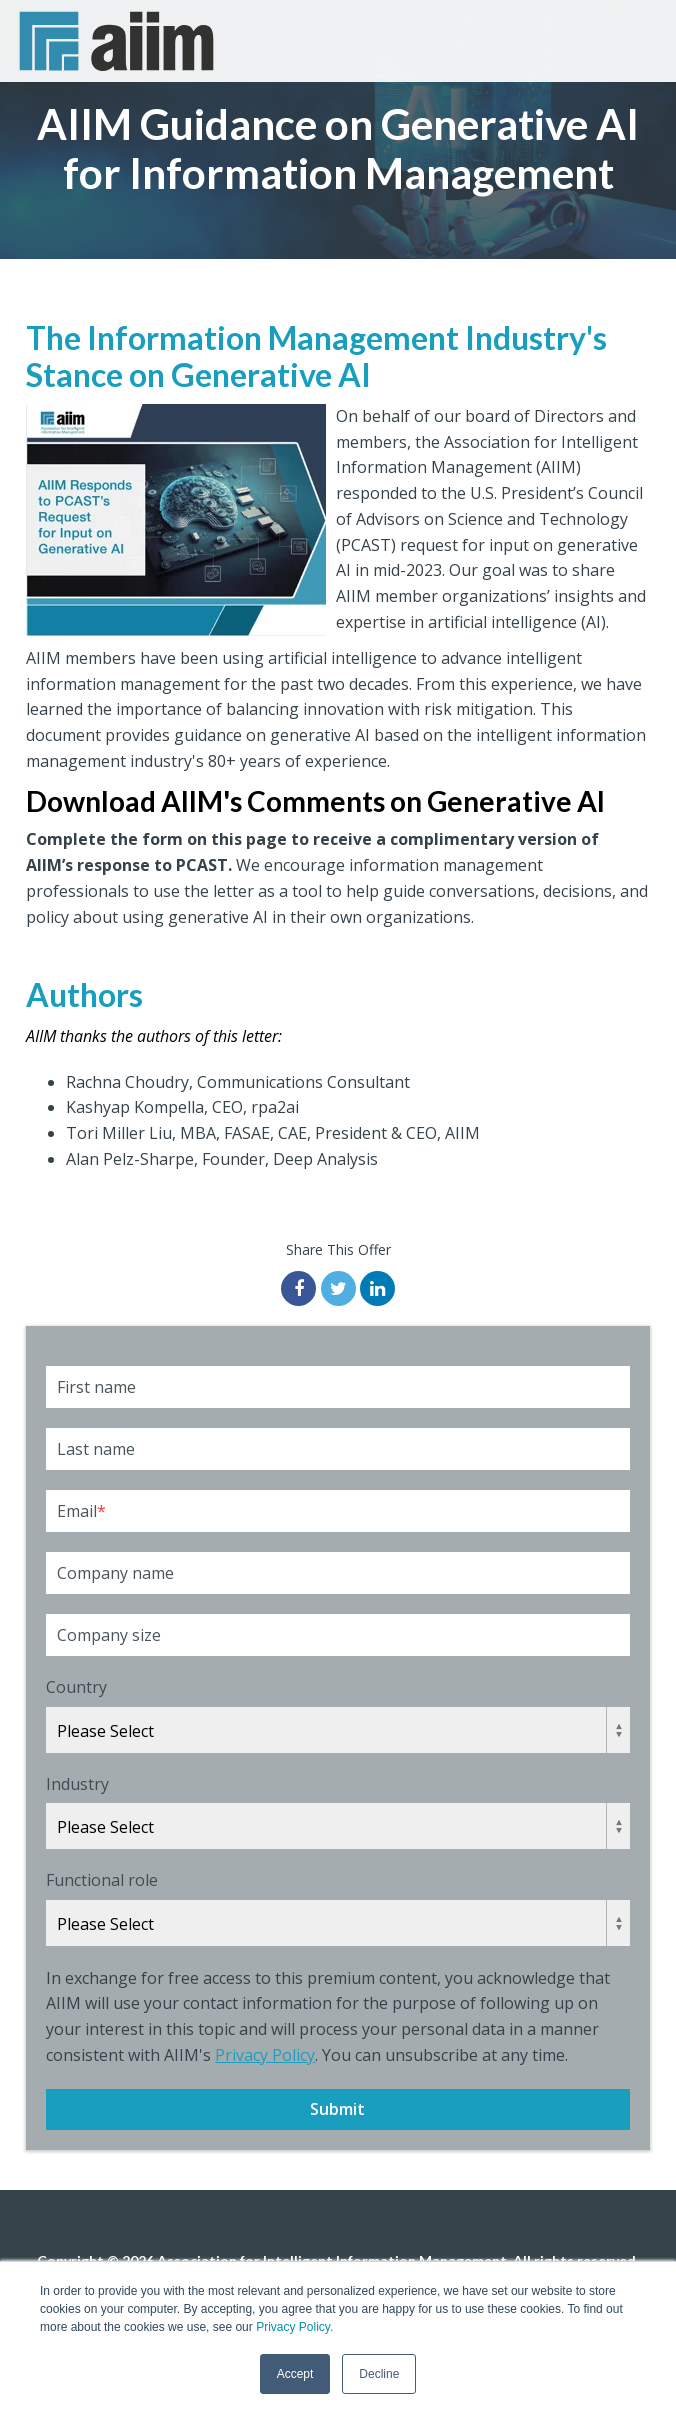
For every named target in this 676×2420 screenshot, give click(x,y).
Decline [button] (379, 2374)
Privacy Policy (265, 2055)
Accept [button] (295, 2374)
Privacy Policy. (294, 2327)
